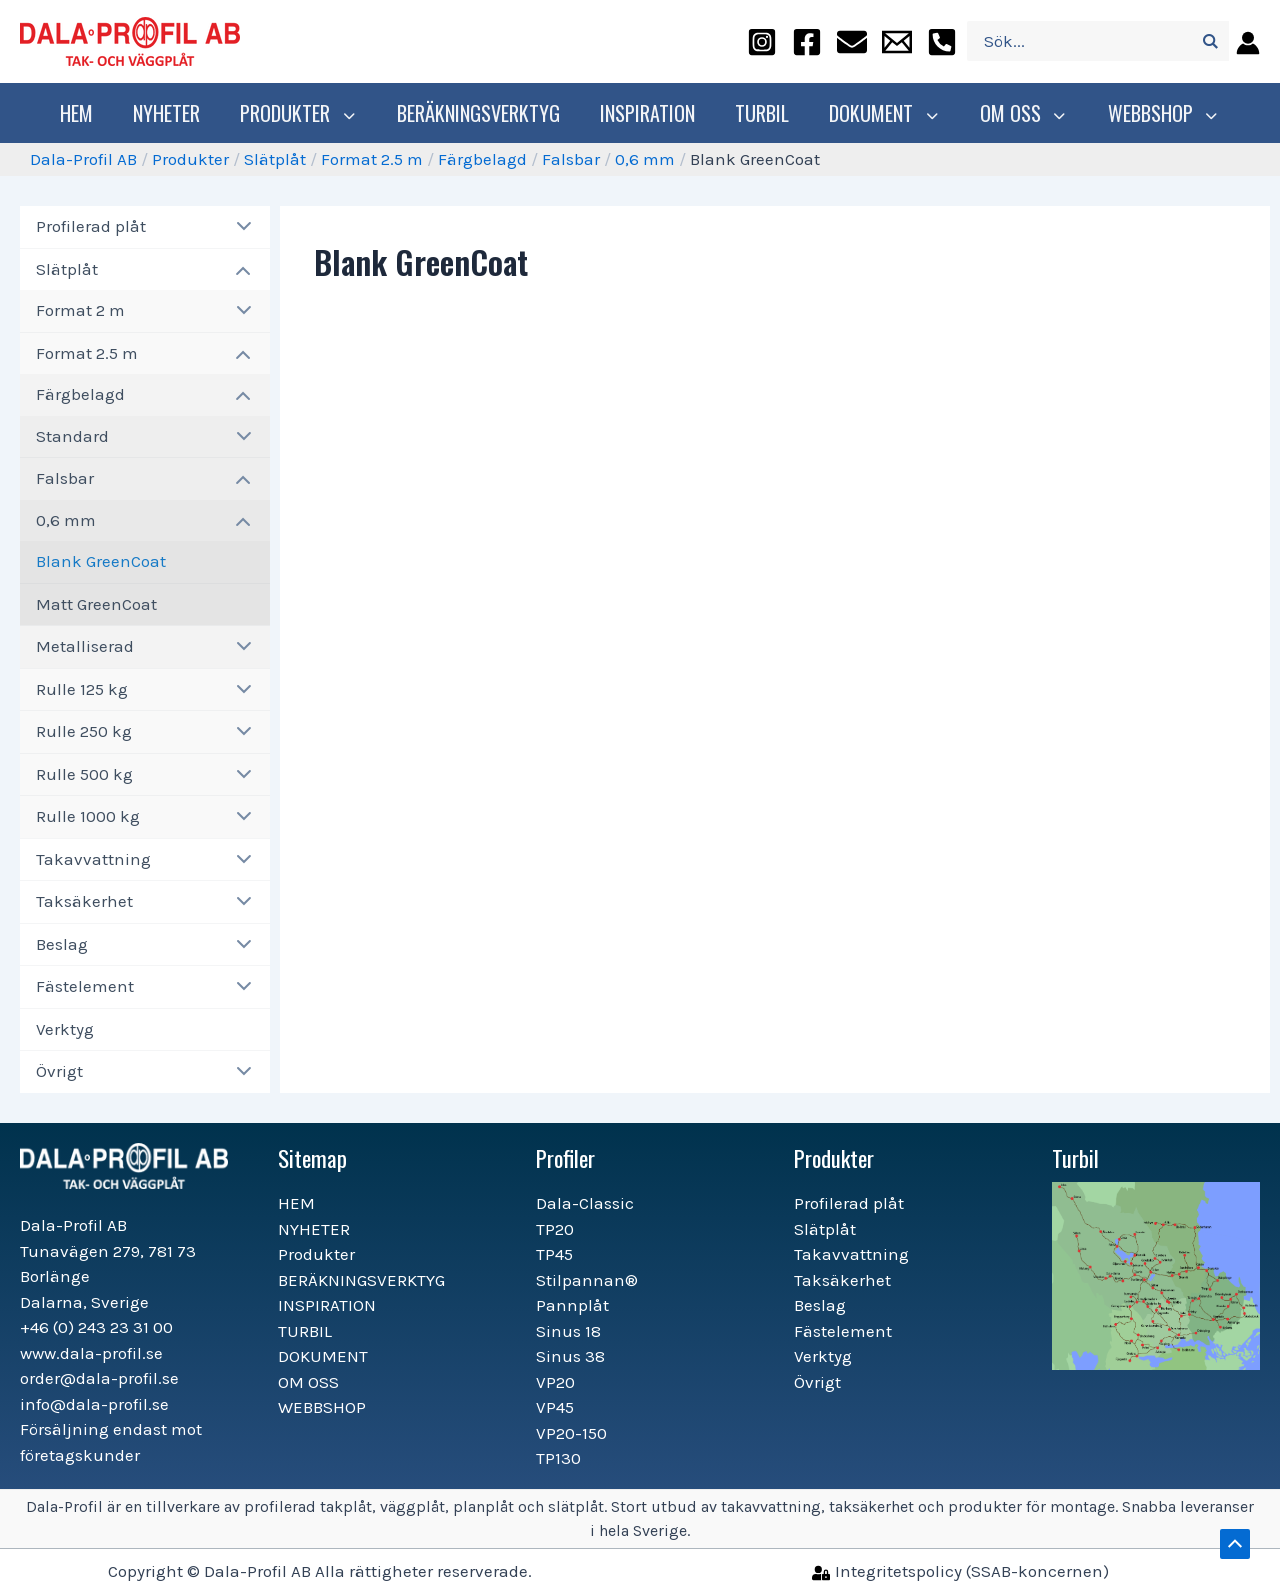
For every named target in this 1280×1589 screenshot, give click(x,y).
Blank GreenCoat (101, 561)
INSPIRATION (652, 113)
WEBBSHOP (1156, 113)
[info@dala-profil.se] (897, 41)
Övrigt (59, 1071)
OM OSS (1021, 113)
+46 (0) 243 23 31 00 (96, 1327)
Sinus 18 (568, 1331)
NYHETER (176, 113)
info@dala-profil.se (94, 1404)
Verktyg (65, 1029)
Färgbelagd (482, 159)
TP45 (554, 1254)
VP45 (555, 1407)
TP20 (555, 1229)
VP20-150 (571, 1433)
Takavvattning (93, 859)
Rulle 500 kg (84, 774)
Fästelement (85, 986)
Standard (72, 436)
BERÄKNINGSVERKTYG (483, 113)
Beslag (62, 944)
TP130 (558, 1458)
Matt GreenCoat (96, 604)
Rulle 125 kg (82, 689)
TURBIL (767, 113)
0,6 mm (645, 159)
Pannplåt (572, 1305)
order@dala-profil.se (99, 1378)
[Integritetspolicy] (960, 1571)
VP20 (555, 1382)
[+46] (942, 41)
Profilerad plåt (91, 226)
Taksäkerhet (84, 901)
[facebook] (807, 41)
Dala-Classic (585, 1203)
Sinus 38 (570, 1356)
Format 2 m (80, 310)
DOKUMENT (887, 113)
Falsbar (571, 159)
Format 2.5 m (372, 159)
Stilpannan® (587, 1280)
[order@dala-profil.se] (852, 41)
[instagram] (762, 41)
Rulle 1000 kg (88, 816)
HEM (86, 113)
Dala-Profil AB (83, 159)
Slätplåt (275, 159)
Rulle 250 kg (84, 731)
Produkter (306, 113)
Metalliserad (85, 646)
